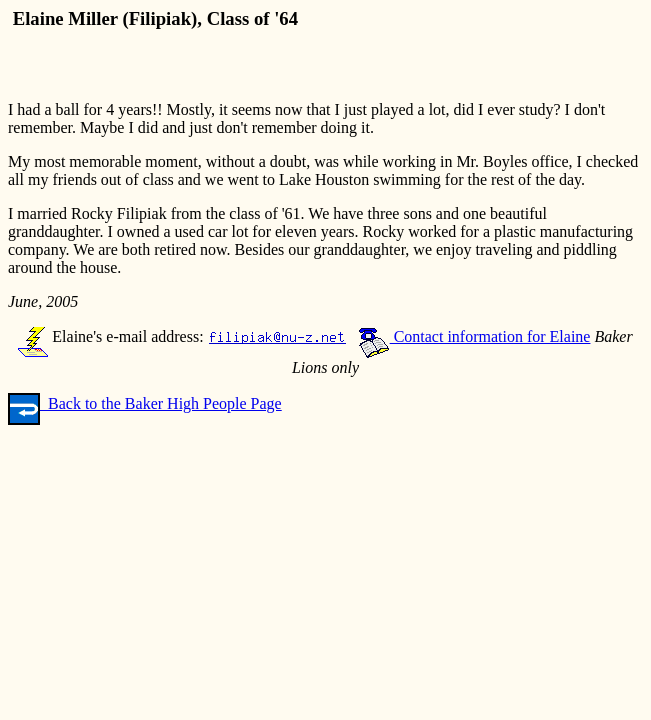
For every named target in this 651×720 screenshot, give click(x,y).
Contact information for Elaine (474, 336)
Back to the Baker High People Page (145, 403)
